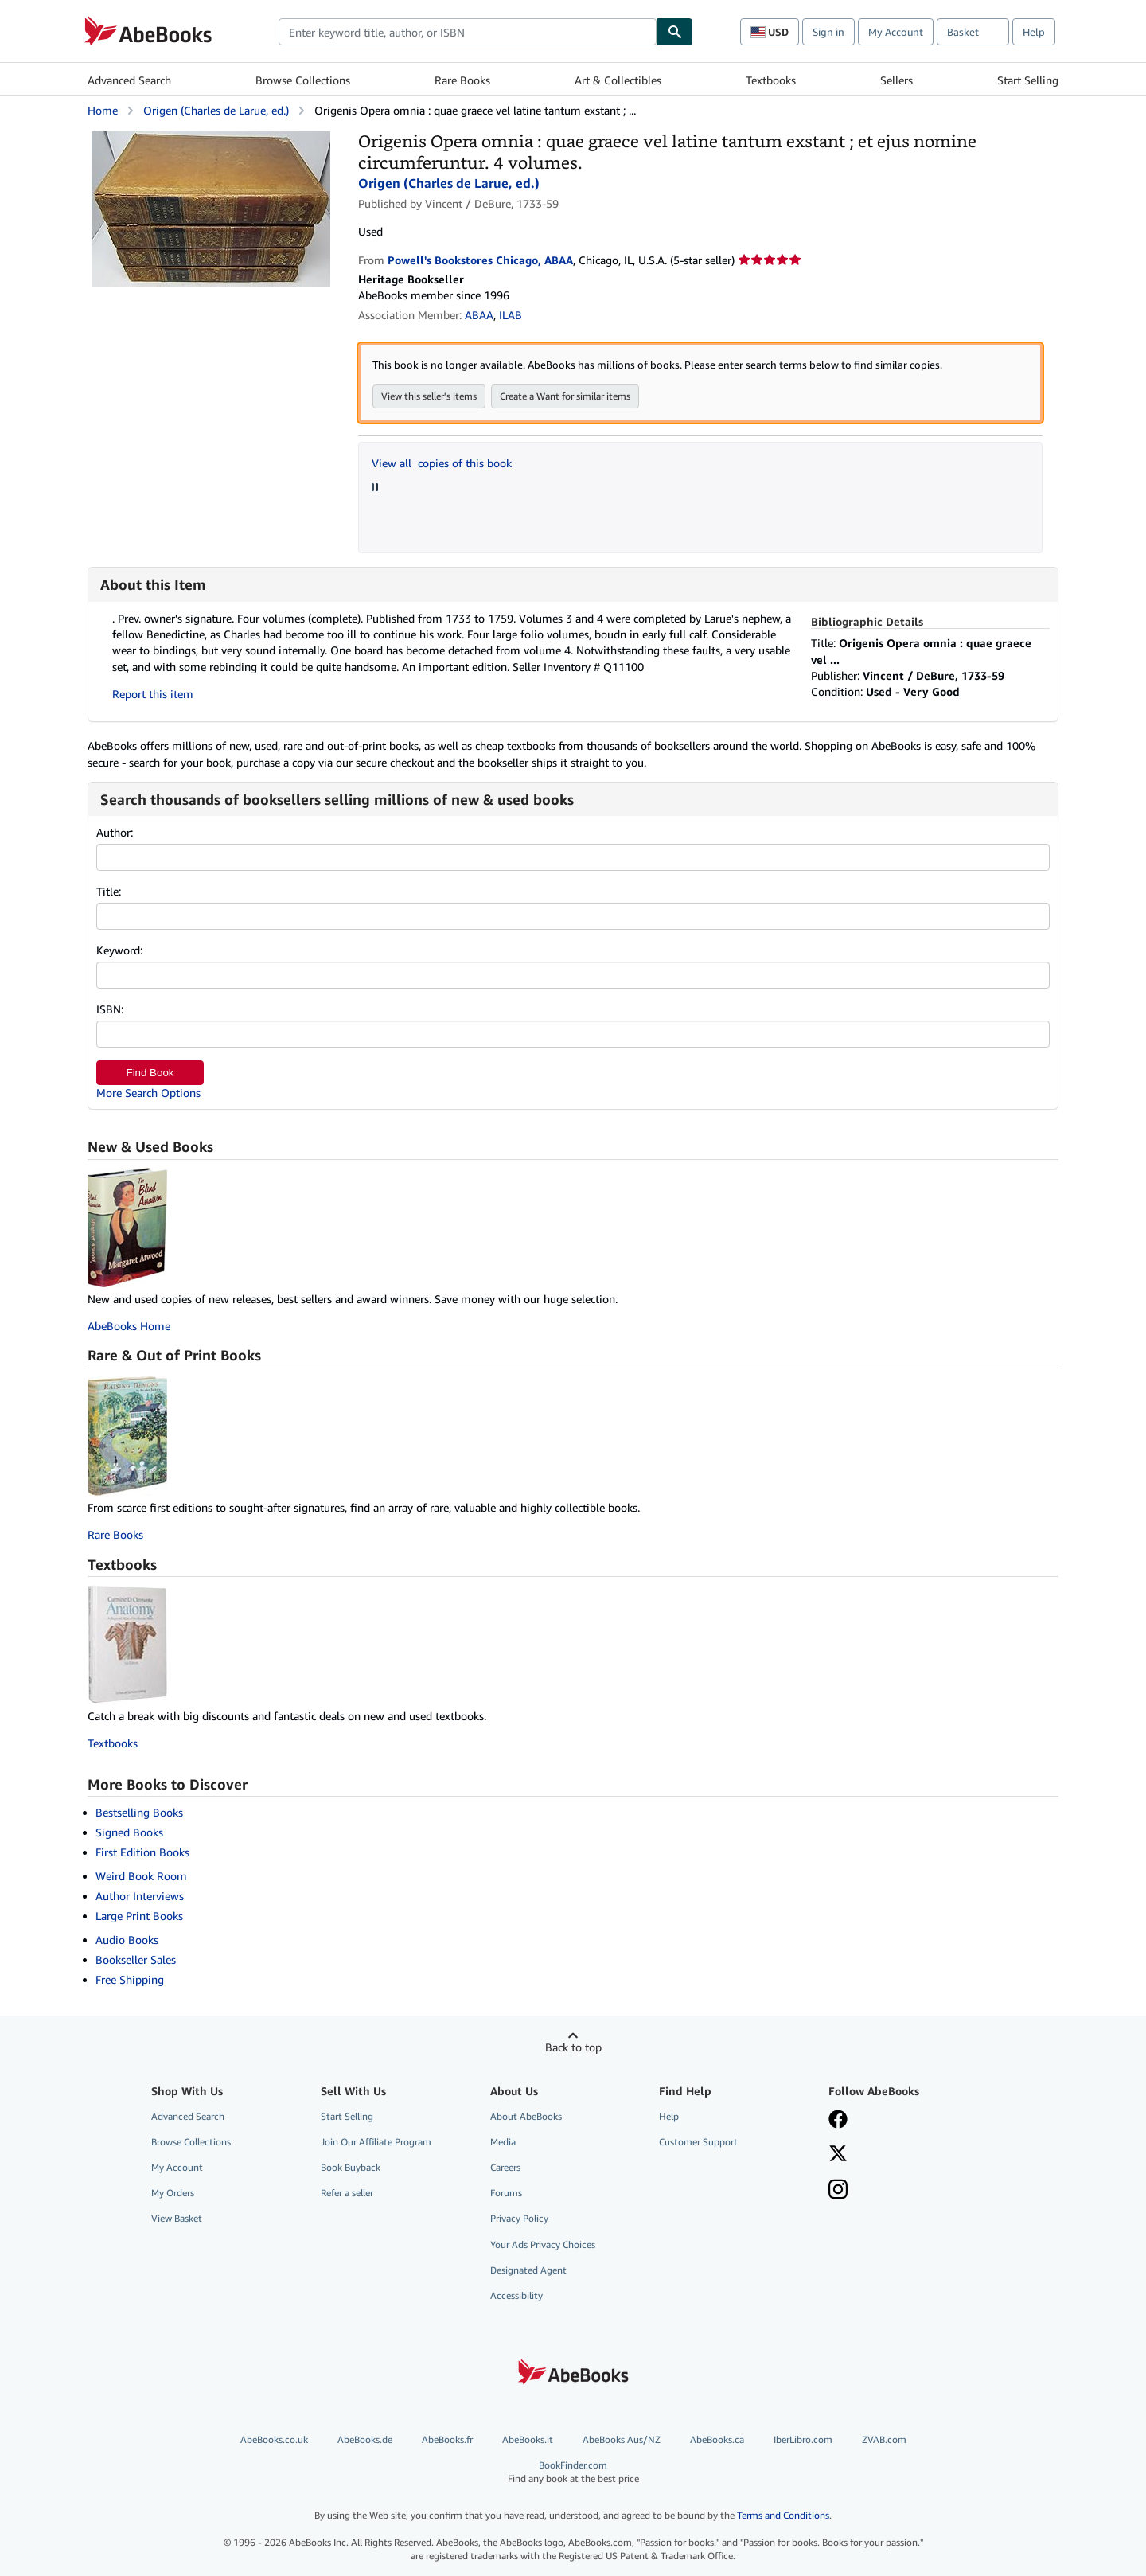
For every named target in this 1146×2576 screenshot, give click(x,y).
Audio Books (127, 1939)
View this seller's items (429, 396)
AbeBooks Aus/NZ (622, 2439)
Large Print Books (139, 1915)
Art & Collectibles (618, 80)
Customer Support (698, 2142)
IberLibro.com (803, 2439)
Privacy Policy (519, 2218)
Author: (114, 832)
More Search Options (148, 1092)
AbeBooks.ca (717, 2439)
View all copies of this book (442, 463)
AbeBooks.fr (447, 2439)
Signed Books (129, 1832)
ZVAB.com (884, 2439)
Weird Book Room (141, 1876)
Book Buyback (350, 2167)
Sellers (896, 80)
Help (1034, 31)
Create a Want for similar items (565, 396)
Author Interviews (140, 1896)
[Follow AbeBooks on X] (838, 2155)
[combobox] (468, 31)
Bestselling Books (139, 1812)
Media (503, 2142)
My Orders (172, 2193)
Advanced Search (129, 80)
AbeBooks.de (364, 2439)
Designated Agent (528, 2270)
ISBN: (109, 1009)
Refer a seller (347, 2193)
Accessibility (516, 2295)
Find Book (149, 1073)
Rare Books (462, 80)
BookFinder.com (573, 2472)
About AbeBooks (526, 2116)
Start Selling (1027, 80)
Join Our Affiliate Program (376, 2142)
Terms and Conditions (783, 2515)
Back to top (573, 2047)
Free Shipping (130, 1979)
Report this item (152, 694)
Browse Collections (302, 80)
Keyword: (119, 950)
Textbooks (771, 80)
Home (103, 110)
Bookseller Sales (136, 1959)
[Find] (674, 31)
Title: (108, 891)
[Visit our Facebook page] (838, 2121)
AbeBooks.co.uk (274, 2439)
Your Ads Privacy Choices (542, 2244)
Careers (505, 2167)
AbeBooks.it (527, 2439)
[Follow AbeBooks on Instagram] (838, 2190)
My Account (895, 31)
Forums (506, 2193)
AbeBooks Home (129, 1326)
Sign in (828, 31)
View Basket (176, 2218)
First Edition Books (142, 1852)
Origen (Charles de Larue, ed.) (216, 110)
